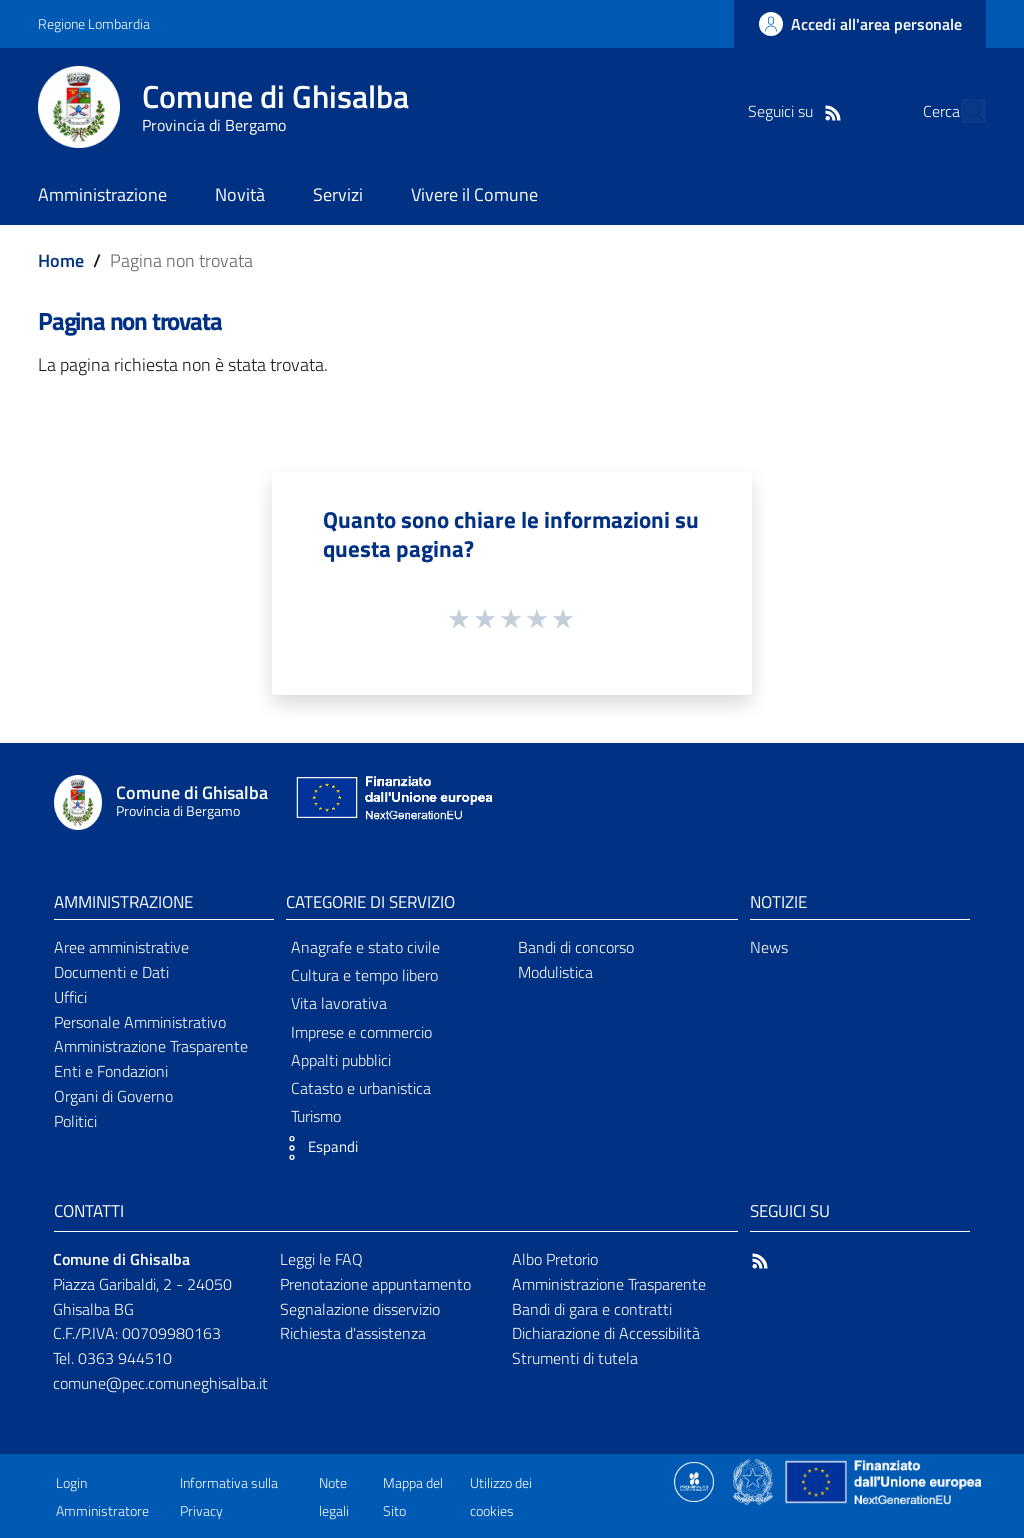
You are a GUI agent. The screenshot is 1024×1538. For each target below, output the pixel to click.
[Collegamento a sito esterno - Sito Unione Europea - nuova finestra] (392, 802)
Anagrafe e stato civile (365, 947)
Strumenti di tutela (575, 1358)
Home (61, 260)
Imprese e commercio (361, 1032)
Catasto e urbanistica (361, 1088)
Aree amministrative (121, 947)
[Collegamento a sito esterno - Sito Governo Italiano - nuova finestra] (754, 1480)
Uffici (70, 997)
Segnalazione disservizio (360, 1309)
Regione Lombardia (94, 23)
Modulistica (555, 972)
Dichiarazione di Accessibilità (606, 1333)
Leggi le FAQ (321, 1259)
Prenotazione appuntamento (375, 1284)
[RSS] (795, 111)
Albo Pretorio (555, 1259)
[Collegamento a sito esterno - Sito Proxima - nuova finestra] (694, 1480)
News (769, 947)
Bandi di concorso (576, 947)
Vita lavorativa (339, 1003)
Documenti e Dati (111, 972)
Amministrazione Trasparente (151, 1046)
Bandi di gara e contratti (592, 1309)
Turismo (316, 1116)
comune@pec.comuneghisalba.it (160, 1383)
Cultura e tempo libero (364, 975)
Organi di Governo (113, 1096)
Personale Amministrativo (140, 1022)
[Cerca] (962, 111)
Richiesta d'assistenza (353, 1333)
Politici (75, 1121)
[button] (317, 1148)
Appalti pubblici (341, 1060)
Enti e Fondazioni (111, 1071)
